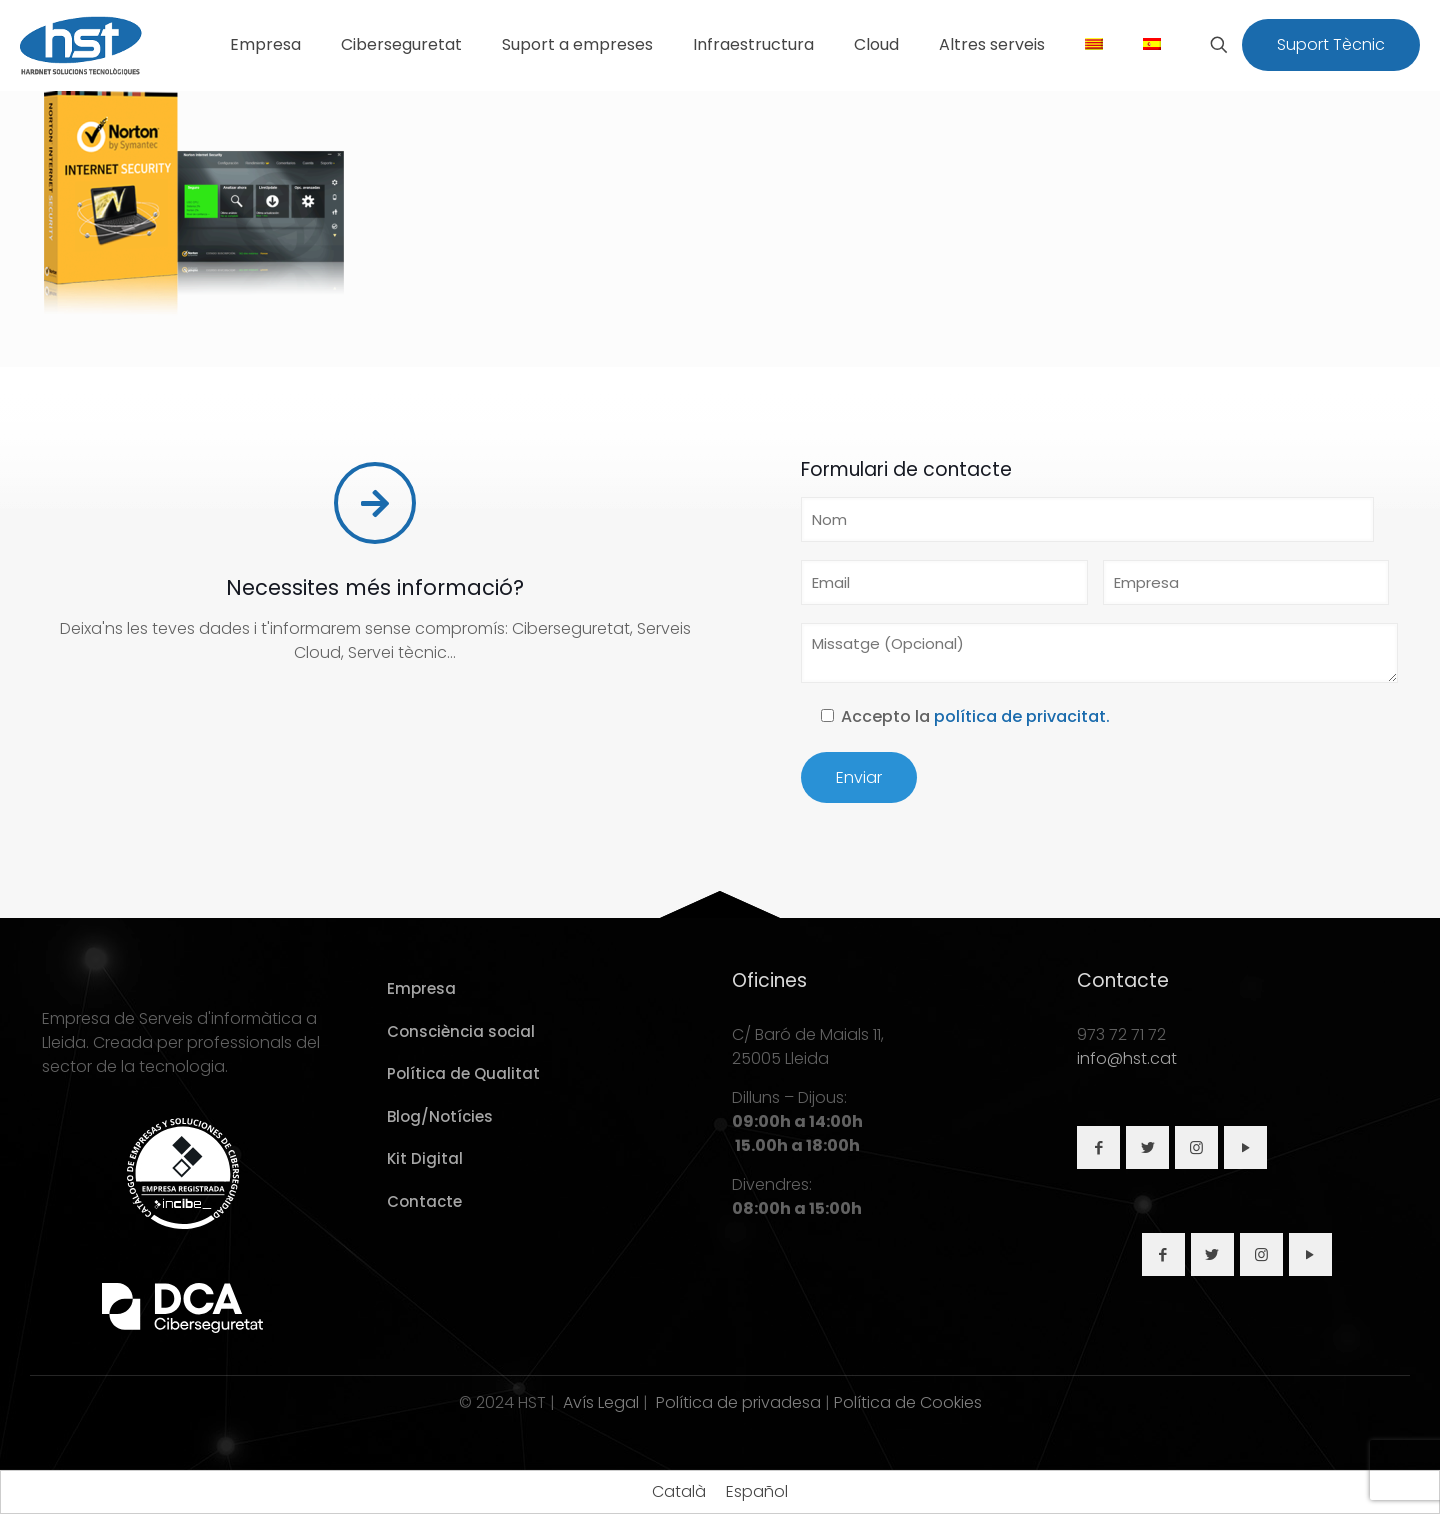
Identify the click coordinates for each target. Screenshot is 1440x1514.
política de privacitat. (1022, 716)
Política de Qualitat (463, 1073)
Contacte (424, 1201)
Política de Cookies (908, 1402)
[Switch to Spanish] (1152, 45)
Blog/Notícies (440, 1116)
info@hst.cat (1127, 1058)
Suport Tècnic (1331, 44)
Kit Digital (425, 1158)
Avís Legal (601, 1402)
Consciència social (461, 1031)
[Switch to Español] (757, 1492)
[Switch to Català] (679, 1492)
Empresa (421, 988)
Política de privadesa (738, 1402)
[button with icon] (1098, 1147)
